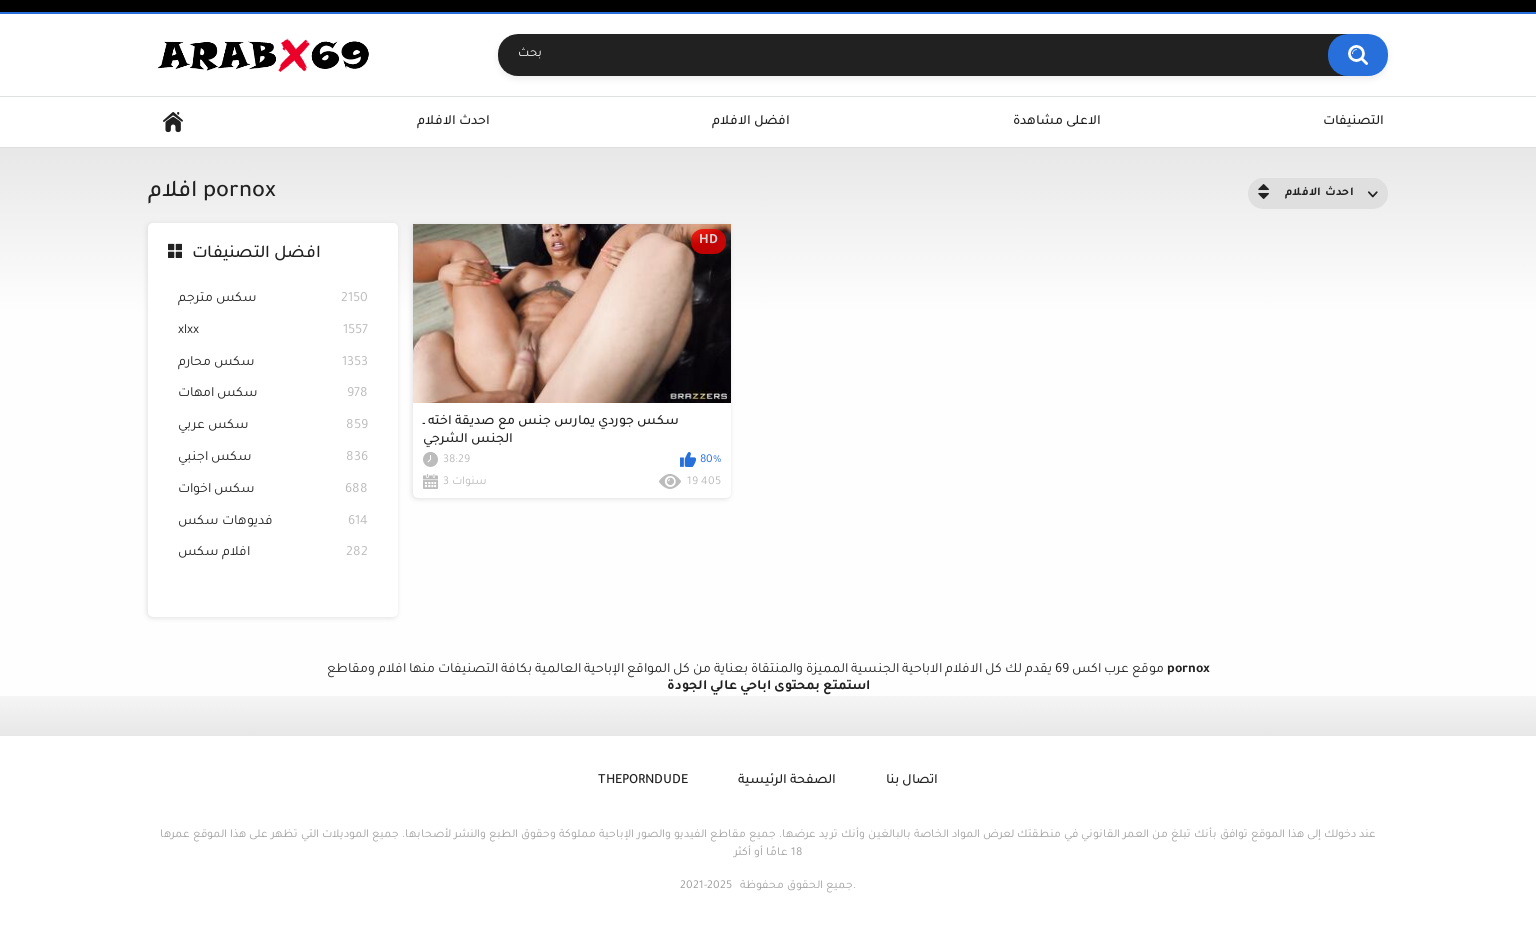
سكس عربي (273, 426)
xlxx (273, 331)
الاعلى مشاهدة (1057, 122)
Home (173, 122)
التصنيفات (1353, 122)
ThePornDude (643, 781)
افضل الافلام (751, 122)
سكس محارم (273, 363)
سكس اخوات (273, 490)
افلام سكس (273, 553)
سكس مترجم (273, 299)
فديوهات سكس (273, 522)
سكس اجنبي (273, 458)
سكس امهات (273, 394)
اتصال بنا (912, 781)
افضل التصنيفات (256, 254)
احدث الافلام (453, 122)
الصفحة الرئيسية (787, 781)
